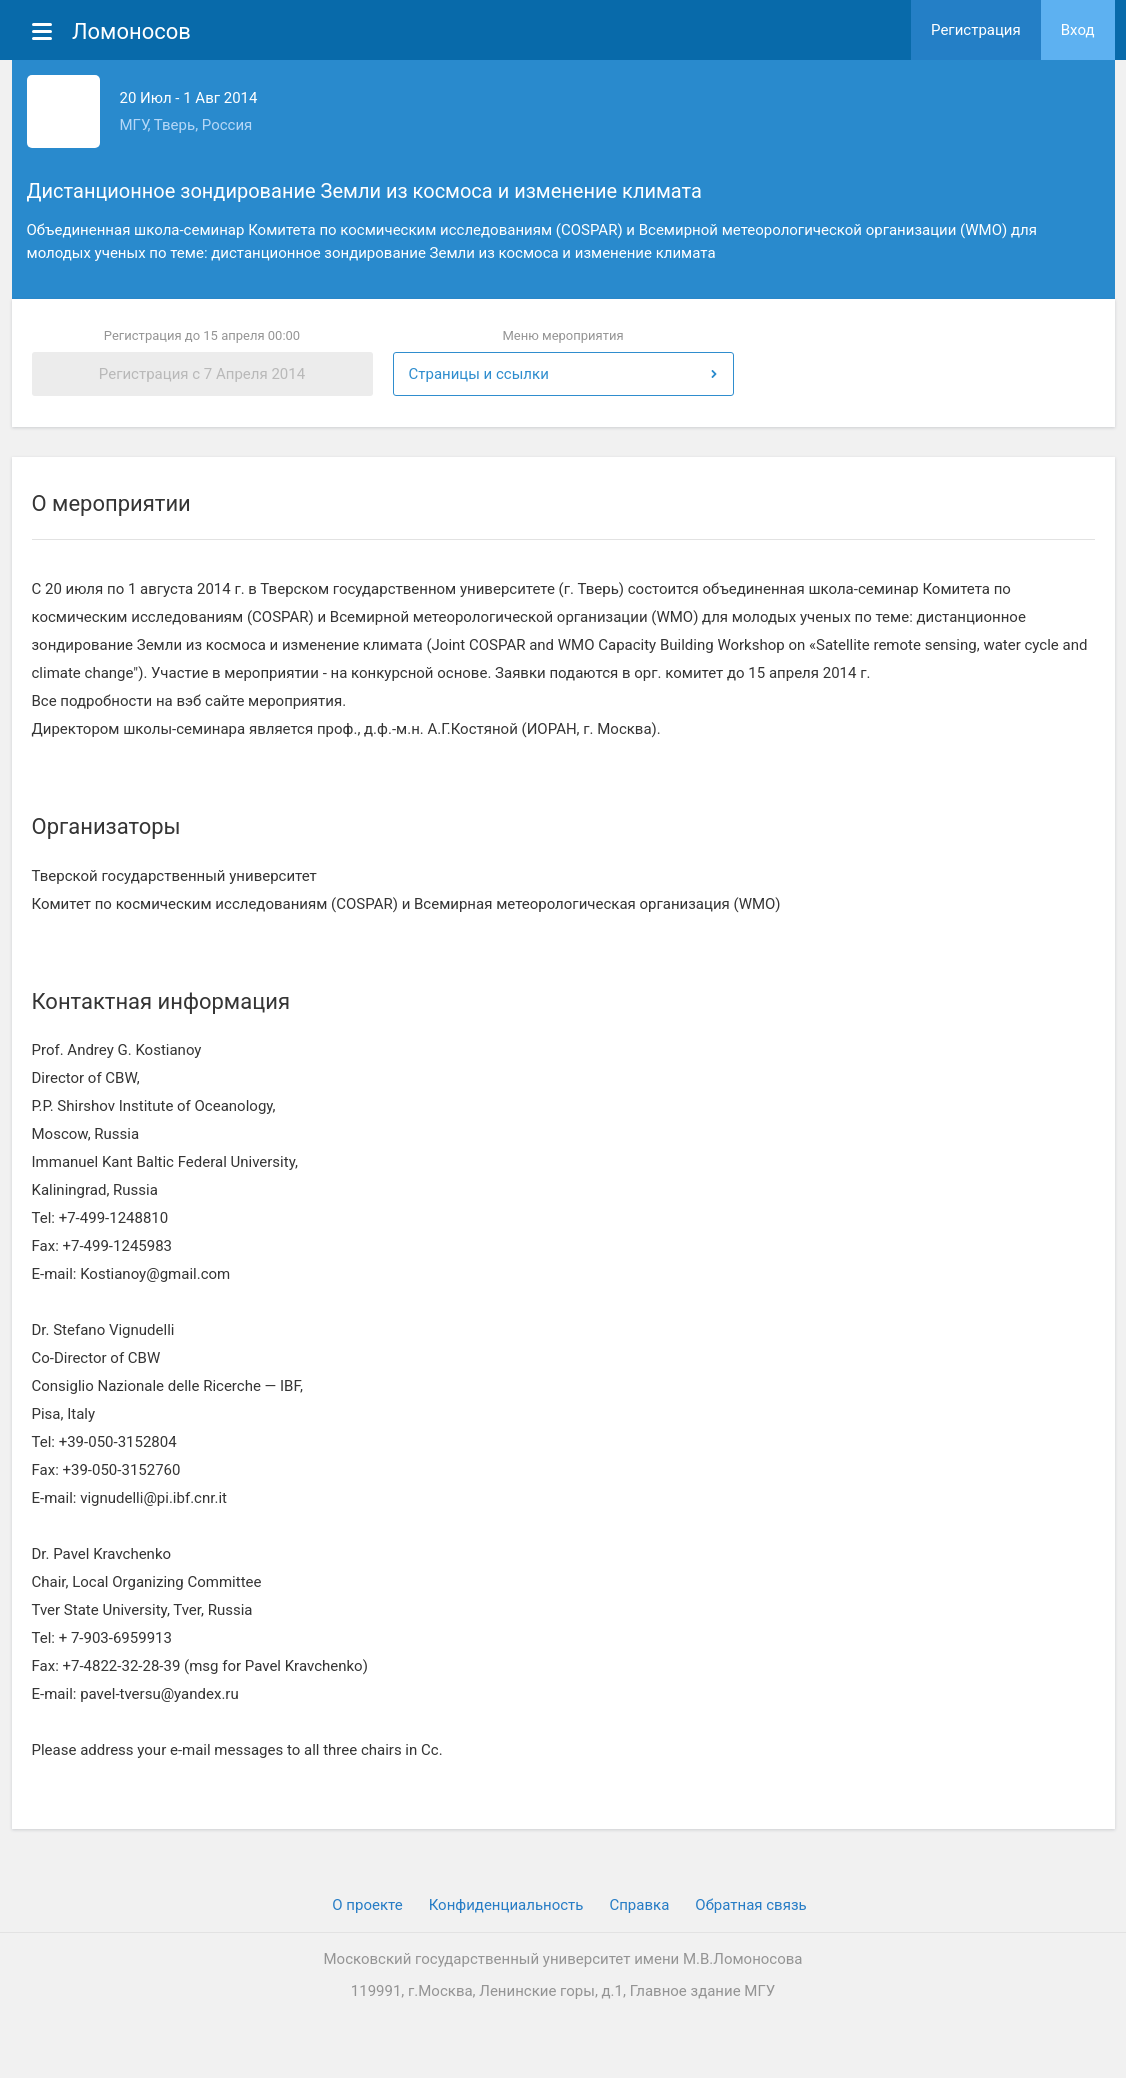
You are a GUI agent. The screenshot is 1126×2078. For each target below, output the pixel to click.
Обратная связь (750, 1905)
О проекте (367, 1905)
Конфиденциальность (506, 1905)
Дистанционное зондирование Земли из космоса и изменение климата (364, 191)
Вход (1078, 30)
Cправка (639, 1905)
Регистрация (976, 30)
